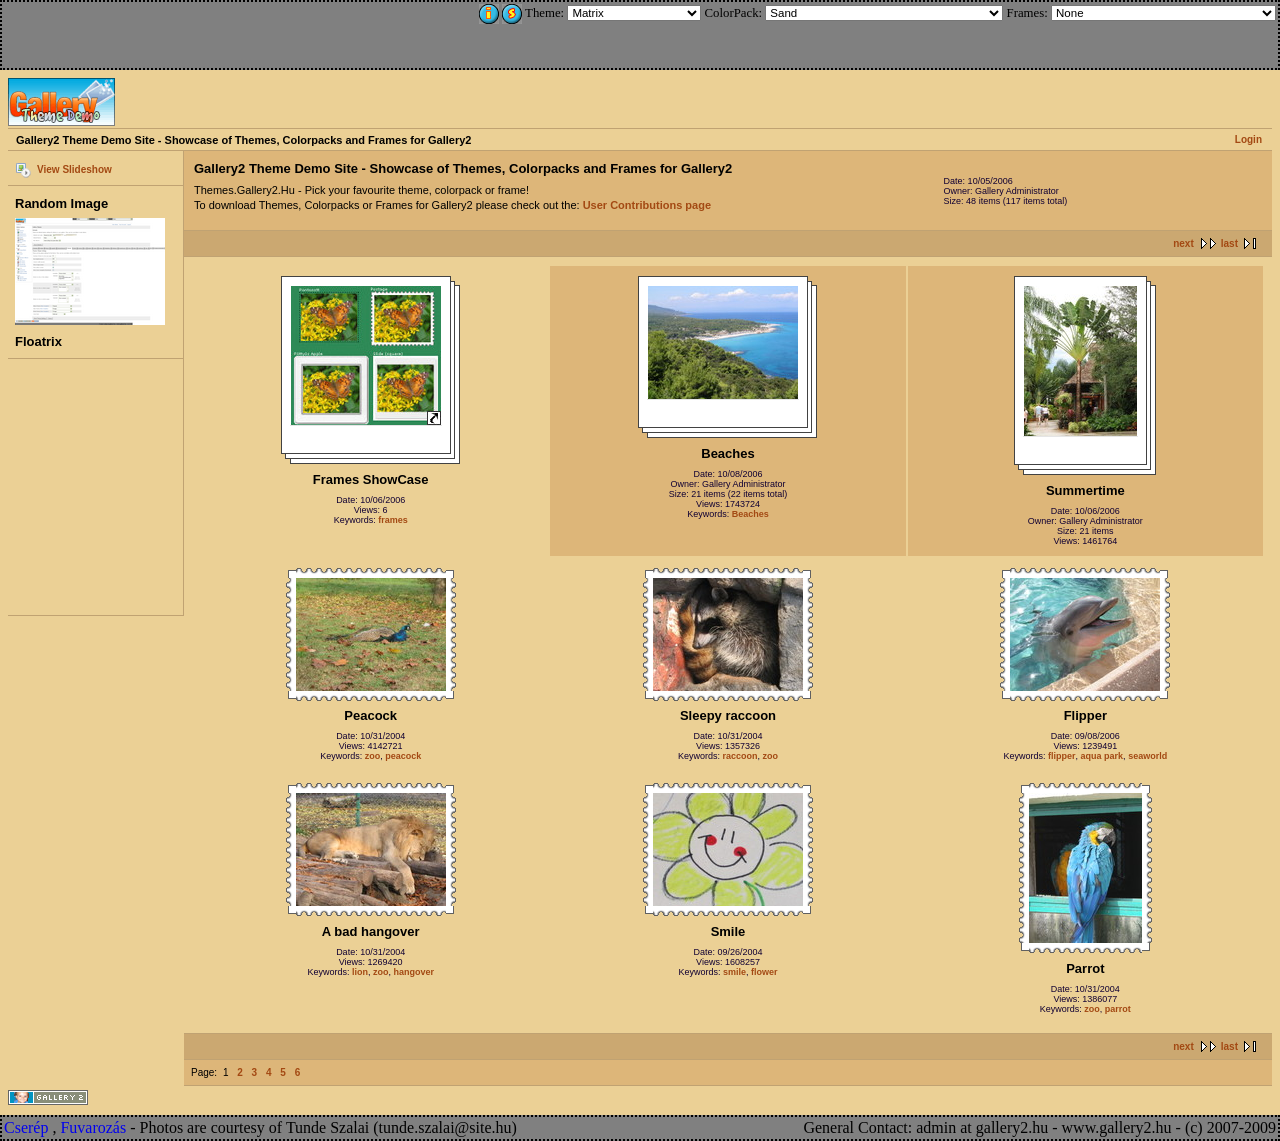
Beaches (750, 514)
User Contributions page (647, 205)
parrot (1118, 1009)
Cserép (26, 1127)
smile (734, 972)
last (1229, 243)
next (1183, 243)
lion (360, 972)
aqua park (1102, 756)
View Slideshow (74, 169)
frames (393, 520)
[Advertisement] (137, 32)
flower (764, 972)
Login (1248, 139)
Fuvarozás (93, 1127)
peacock (403, 756)
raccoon (739, 756)
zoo (373, 756)
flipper (1062, 756)
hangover (413, 972)
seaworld (1147, 756)
